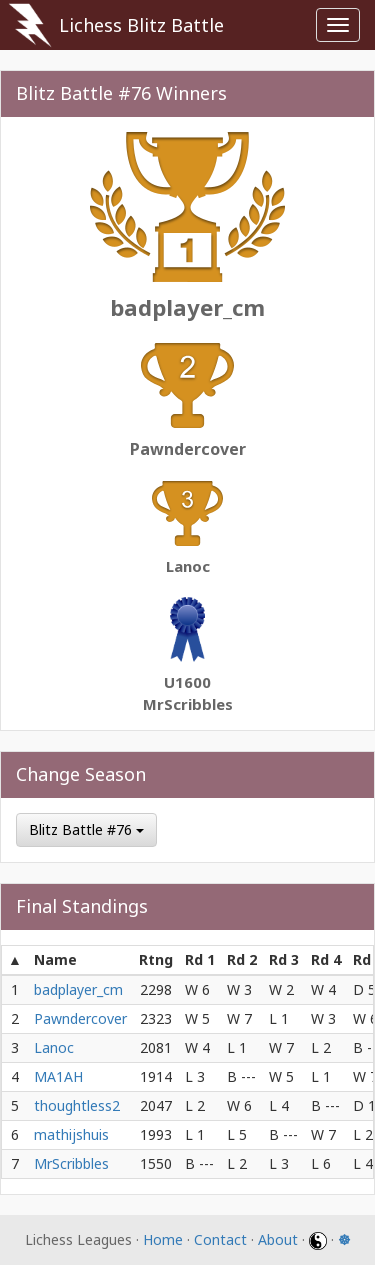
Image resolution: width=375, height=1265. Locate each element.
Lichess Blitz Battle (141, 25)
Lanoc (188, 566)
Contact (220, 1239)
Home (163, 1239)
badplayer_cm (187, 307)
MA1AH (58, 1076)
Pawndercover (188, 449)
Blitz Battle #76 (86, 829)
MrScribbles (188, 704)
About (278, 1239)
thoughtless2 (77, 1105)
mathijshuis (71, 1134)
